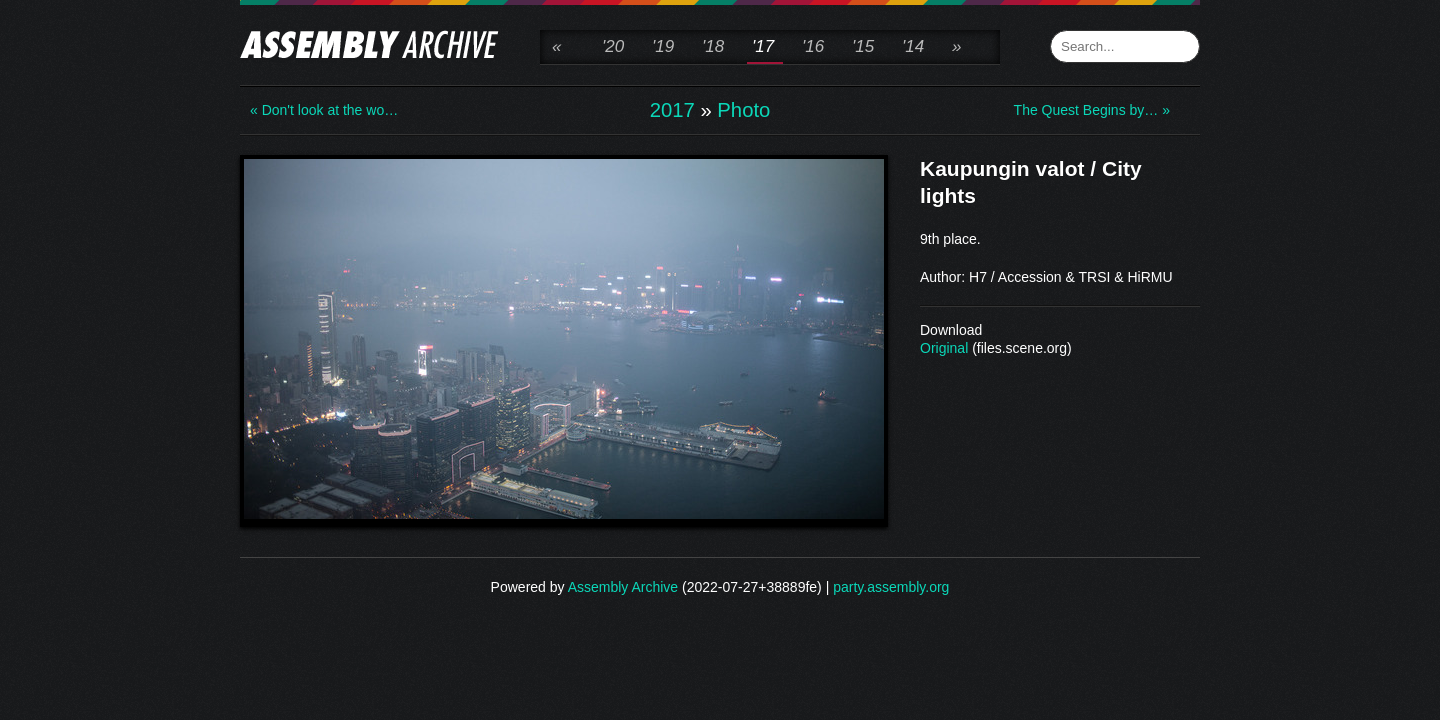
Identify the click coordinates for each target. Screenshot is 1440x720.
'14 (913, 46)
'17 (763, 46)
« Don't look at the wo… (324, 110)
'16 (813, 46)
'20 (613, 46)
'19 (663, 46)
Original (944, 348)
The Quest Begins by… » (1092, 110)
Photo (743, 110)
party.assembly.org (891, 587)
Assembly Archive (623, 587)
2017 (672, 110)
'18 (713, 46)
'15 (863, 46)
